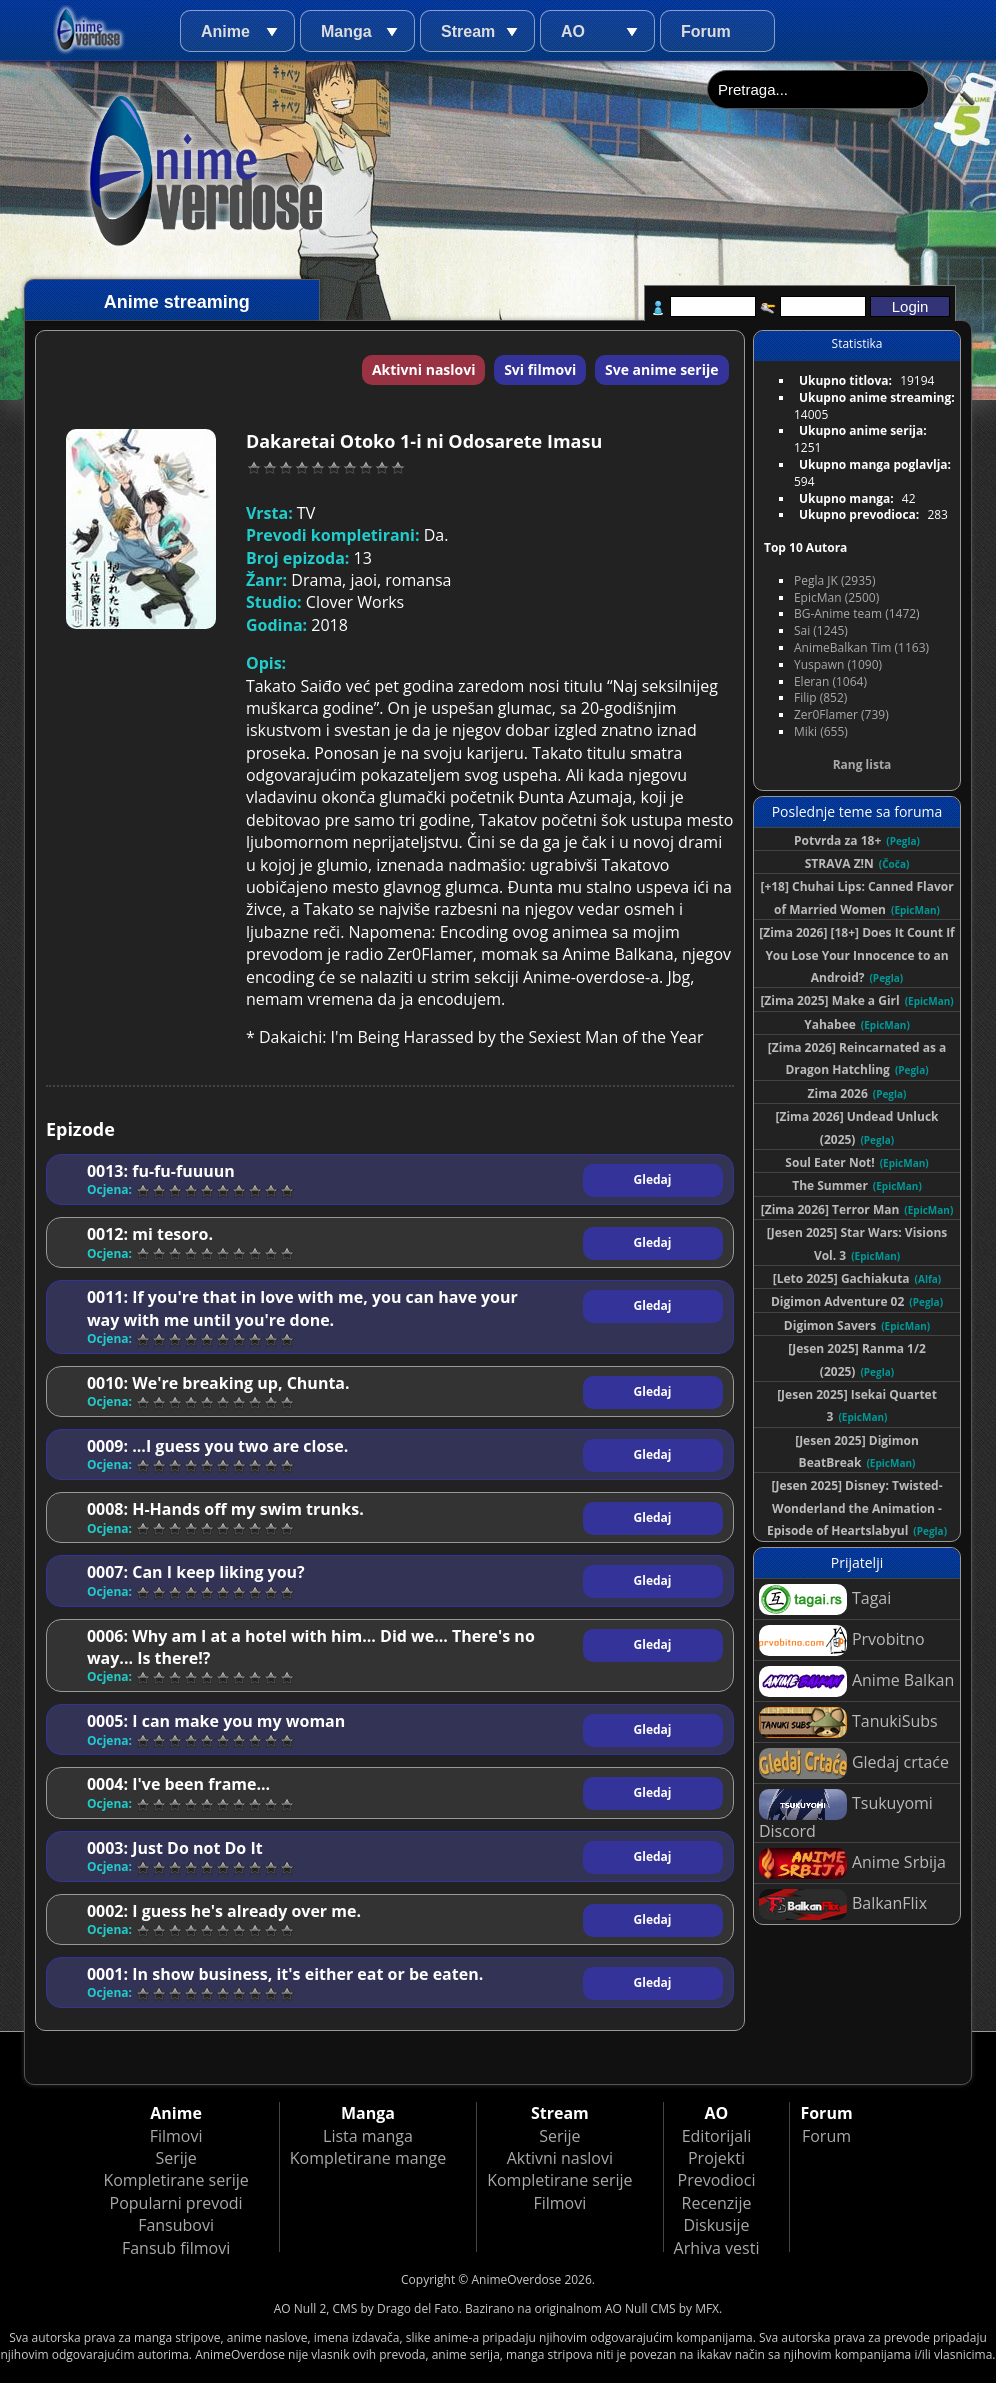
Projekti (716, 2158)
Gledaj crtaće (854, 1763)
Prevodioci (717, 2180)
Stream (468, 31)
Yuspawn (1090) (838, 664)
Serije (175, 2158)
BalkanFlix (843, 1904)
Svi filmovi (540, 369)
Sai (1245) (821, 630)
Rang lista (862, 764)
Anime (225, 31)
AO (573, 31)
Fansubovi (176, 2225)
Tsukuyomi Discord (846, 1815)
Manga (346, 31)
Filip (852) (820, 697)
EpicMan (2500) (836, 597)
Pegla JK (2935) (835, 580)
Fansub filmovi (176, 2248)
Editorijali (717, 2136)
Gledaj (653, 1179)
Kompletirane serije (175, 2180)
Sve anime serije (662, 369)
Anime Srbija (852, 1863)
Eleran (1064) (830, 681)
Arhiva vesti (717, 2248)
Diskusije (716, 2225)
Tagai (825, 1599)
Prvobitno (842, 1640)
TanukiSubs (848, 1722)
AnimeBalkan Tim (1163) (861, 647)
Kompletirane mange (368, 2158)
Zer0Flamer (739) (841, 714)
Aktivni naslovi (424, 369)
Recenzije (717, 2203)
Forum (706, 31)
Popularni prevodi (176, 2203)
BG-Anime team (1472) (857, 613)
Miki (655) (821, 731)
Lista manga (368, 2136)
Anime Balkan (856, 1681)
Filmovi (176, 2136)
